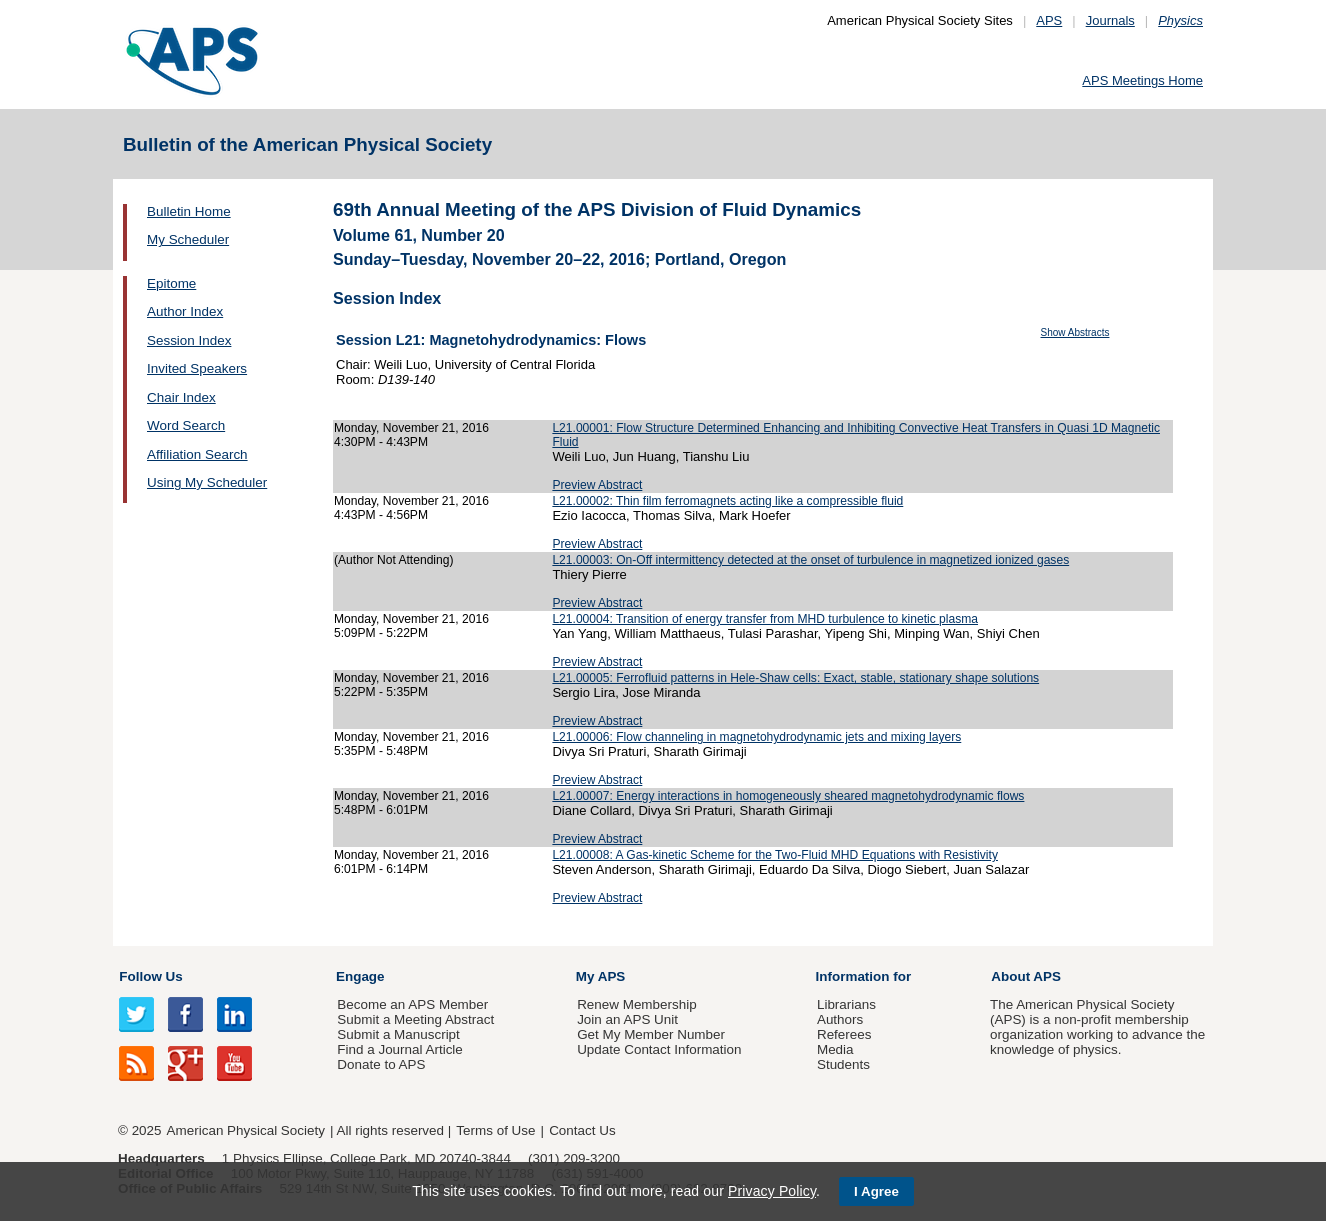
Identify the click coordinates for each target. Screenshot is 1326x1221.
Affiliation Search (197, 454)
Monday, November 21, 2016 (411, 428)
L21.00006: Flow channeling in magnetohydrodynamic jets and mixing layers (756, 737)
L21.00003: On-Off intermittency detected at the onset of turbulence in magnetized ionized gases (810, 560)
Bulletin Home (189, 211)
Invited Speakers (197, 368)
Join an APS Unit (627, 1019)
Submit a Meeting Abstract (415, 1019)
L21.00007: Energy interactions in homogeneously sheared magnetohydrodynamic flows (788, 796)
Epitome (171, 283)
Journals (1110, 20)
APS (1049, 20)
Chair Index (181, 397)
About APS (1026, 976)
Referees (844, 1034)
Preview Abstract (597, 485)
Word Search (186, 425)
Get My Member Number (651, 1034)
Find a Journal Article (399, 1049)
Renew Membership (637, 1004)
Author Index (185, 311)
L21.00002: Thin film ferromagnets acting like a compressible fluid (727, 501)
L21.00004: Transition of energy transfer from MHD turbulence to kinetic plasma (765, 619)
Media (835, 1049)
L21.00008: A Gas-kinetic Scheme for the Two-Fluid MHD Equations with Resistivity (775, 855)
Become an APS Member (412, 1004)
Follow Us (150, 976)
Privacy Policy (772, 1191)
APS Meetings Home (1142, 80)
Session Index (189, 340)
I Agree (876, 1191)
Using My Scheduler (207, 482)
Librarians (846, 1004)
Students (843, 1064)
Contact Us (582, 1130)
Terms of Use (495, 1130)
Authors (840, 1019)
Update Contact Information (659, 1049)
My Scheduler (188, 239)
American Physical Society (246, 1130)
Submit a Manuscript (398, 1034)
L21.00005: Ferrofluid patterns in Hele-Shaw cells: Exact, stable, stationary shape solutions (795, 678)
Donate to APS (381, 1064)
